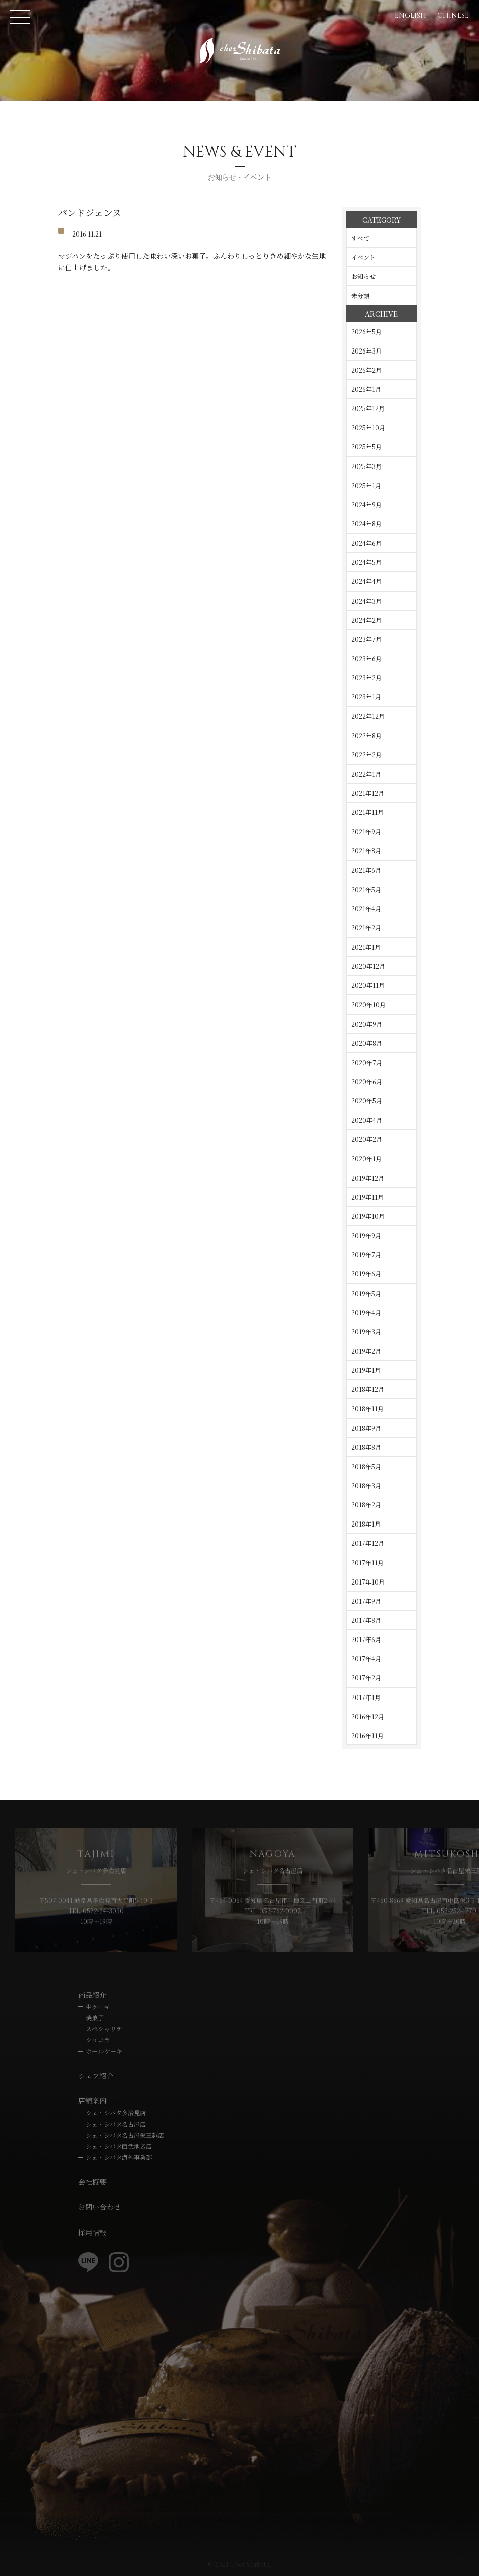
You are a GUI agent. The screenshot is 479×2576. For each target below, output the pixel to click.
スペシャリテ (104, 2028)
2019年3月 (366, 1331)
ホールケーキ (104, 2050)
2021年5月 (366, 889)
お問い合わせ (99, 2207)
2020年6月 (366, 1081)
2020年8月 (366, 1043)
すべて (360, 237)
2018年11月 (367, 1408)
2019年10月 (368, 1216)
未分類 (360, 295)
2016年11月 (367, 1735)
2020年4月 (366, 1120)
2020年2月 (366, 1139)
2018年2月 (366, 1504)
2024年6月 (366, 543)
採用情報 (92, 2232)
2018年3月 (366, 1485)
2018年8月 (366, 1447)
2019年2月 (366, 1350)
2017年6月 (366, 1639)
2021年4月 (366, 908)
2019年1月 (366, 1370)
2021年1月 (366, 947)
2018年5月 (366, 1466)
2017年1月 (366, 1697)
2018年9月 (366, 1428)
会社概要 (92, 2182)
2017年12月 (367, 1543)
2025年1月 (366, 485)
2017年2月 (366, 1677)
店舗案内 (92, 2100)
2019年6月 (366, 1273)
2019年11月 (367, 1197)
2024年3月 (366, 601)
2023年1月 (366, 696)
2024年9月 (366, 504)
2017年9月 (366, 1601)
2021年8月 (366, 850)
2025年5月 (366, 446)
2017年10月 (368, 1581)
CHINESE (453, 15)
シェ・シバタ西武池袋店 (119, 2146)
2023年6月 (366, 658)
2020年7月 (366, 1062)
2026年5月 (366, 331)
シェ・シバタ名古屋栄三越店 (125, 2135)
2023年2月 (366, 677)
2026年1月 (366, 389)
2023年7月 (366, 639)
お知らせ (363, 276)
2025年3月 (366, 466)
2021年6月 (366, 870)
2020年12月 (368, 966)
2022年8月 (366, 735)
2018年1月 (366, 1523)
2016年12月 (367, 1716)
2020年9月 (366, 1024)
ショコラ (98, 2039)
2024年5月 (366, 562)
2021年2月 (366, 927)
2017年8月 (366, 1620)
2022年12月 (368, 716)
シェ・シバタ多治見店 (116, 2112)
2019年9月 (366, 1235)
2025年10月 (368, 427)
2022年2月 (366, 754)
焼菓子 (95, 2017)
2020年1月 (366, 1158)
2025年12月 (368, 408)
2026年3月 (366, 350)
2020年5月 (366, 1100)
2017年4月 (366, 1658)
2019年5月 (366, 1293)
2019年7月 (366, 1254)
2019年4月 (366, 1312)
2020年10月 (368, 1004)
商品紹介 (92, 1994)
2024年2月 (366, 620)
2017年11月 (367, 1562)
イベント (363, 257)
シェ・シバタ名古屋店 (116, 2124)
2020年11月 (368, 985)
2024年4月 (366, 581)
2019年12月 (367, 1178)
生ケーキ (98, 2006)
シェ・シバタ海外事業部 (119, 2157)
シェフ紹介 (96, 2076)
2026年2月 (366, 370)
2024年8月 (366, 523)
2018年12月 (367, 1389)
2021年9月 (366, 831)
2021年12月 (367, 793)
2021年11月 (367, 812)
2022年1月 (366, 774)
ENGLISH (411, 15)
